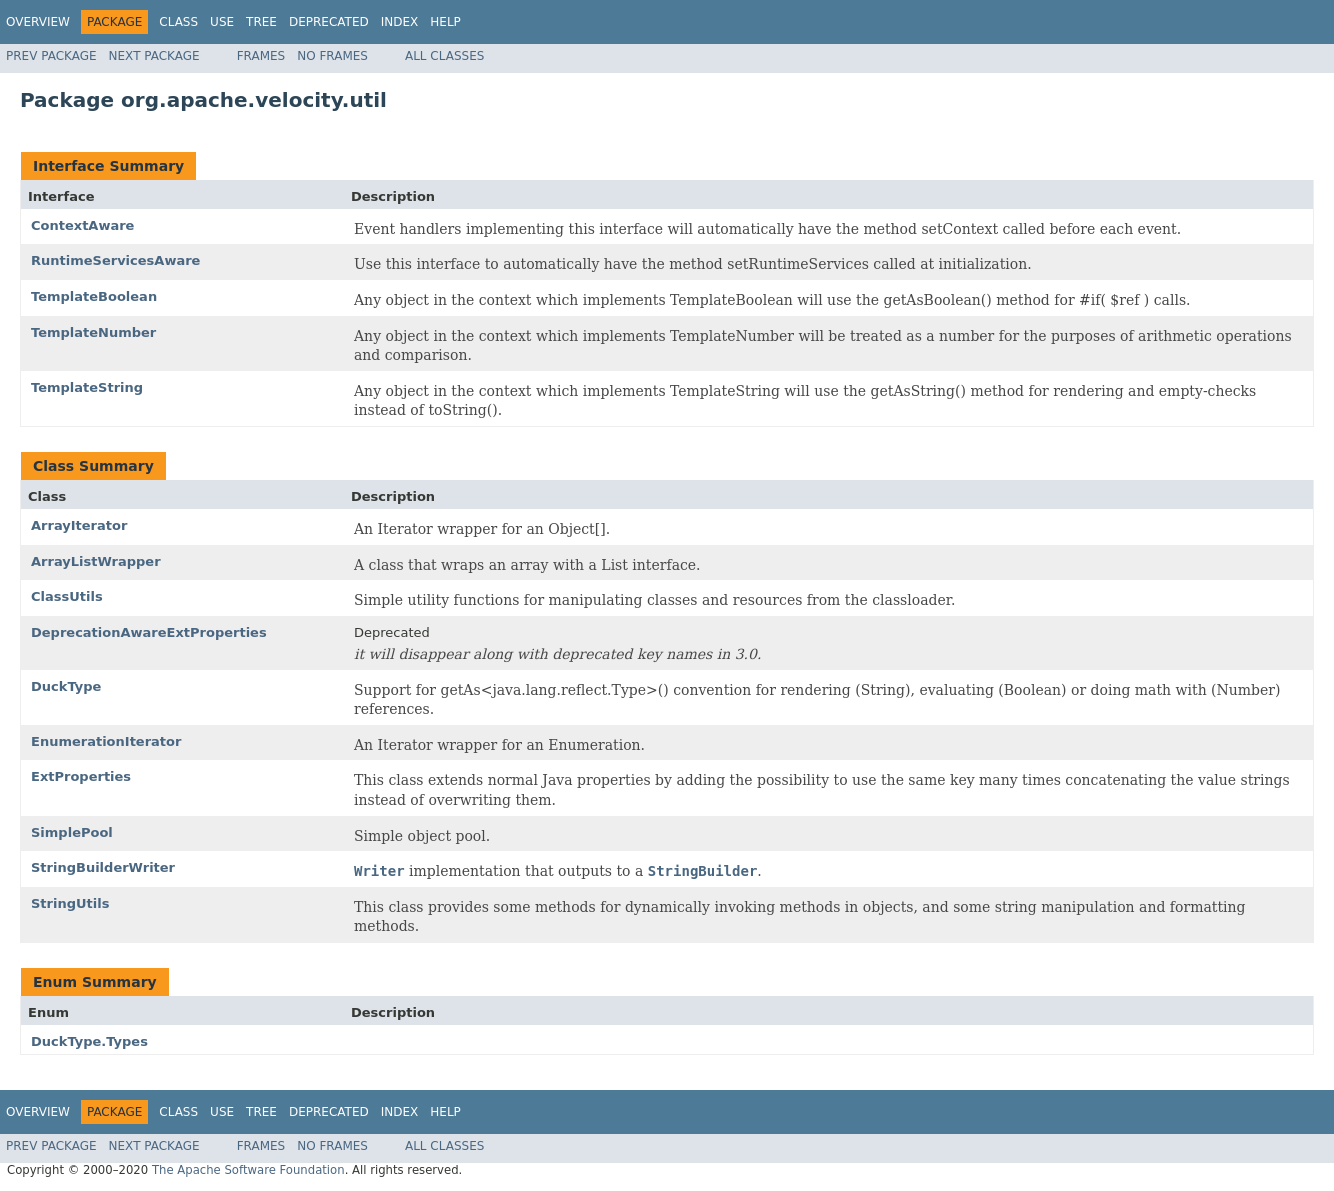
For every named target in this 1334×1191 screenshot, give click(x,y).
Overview (38, 22)
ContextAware (82, 225)
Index (400, 22)
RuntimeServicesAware (115, 260)
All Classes (444, 56)
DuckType (66, 686)
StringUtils (70, 903)
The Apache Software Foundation (248, 1170)
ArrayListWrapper (96, 561)
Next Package (154, 56)
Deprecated (329, 22)
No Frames (332, 56)
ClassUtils (67, 596)
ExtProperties (81, 776)
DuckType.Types (89, 1041)
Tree (261, 22)
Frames (261, 56)
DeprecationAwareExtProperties (149, 632)
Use (222, 22)
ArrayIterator (79, 525)
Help (445, 22)
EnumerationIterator (106, 741)
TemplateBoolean (94, 296)
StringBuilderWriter (103, 867)
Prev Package (51, 56)
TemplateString (87, 387)
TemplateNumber (93, 332)
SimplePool (72, 832)
